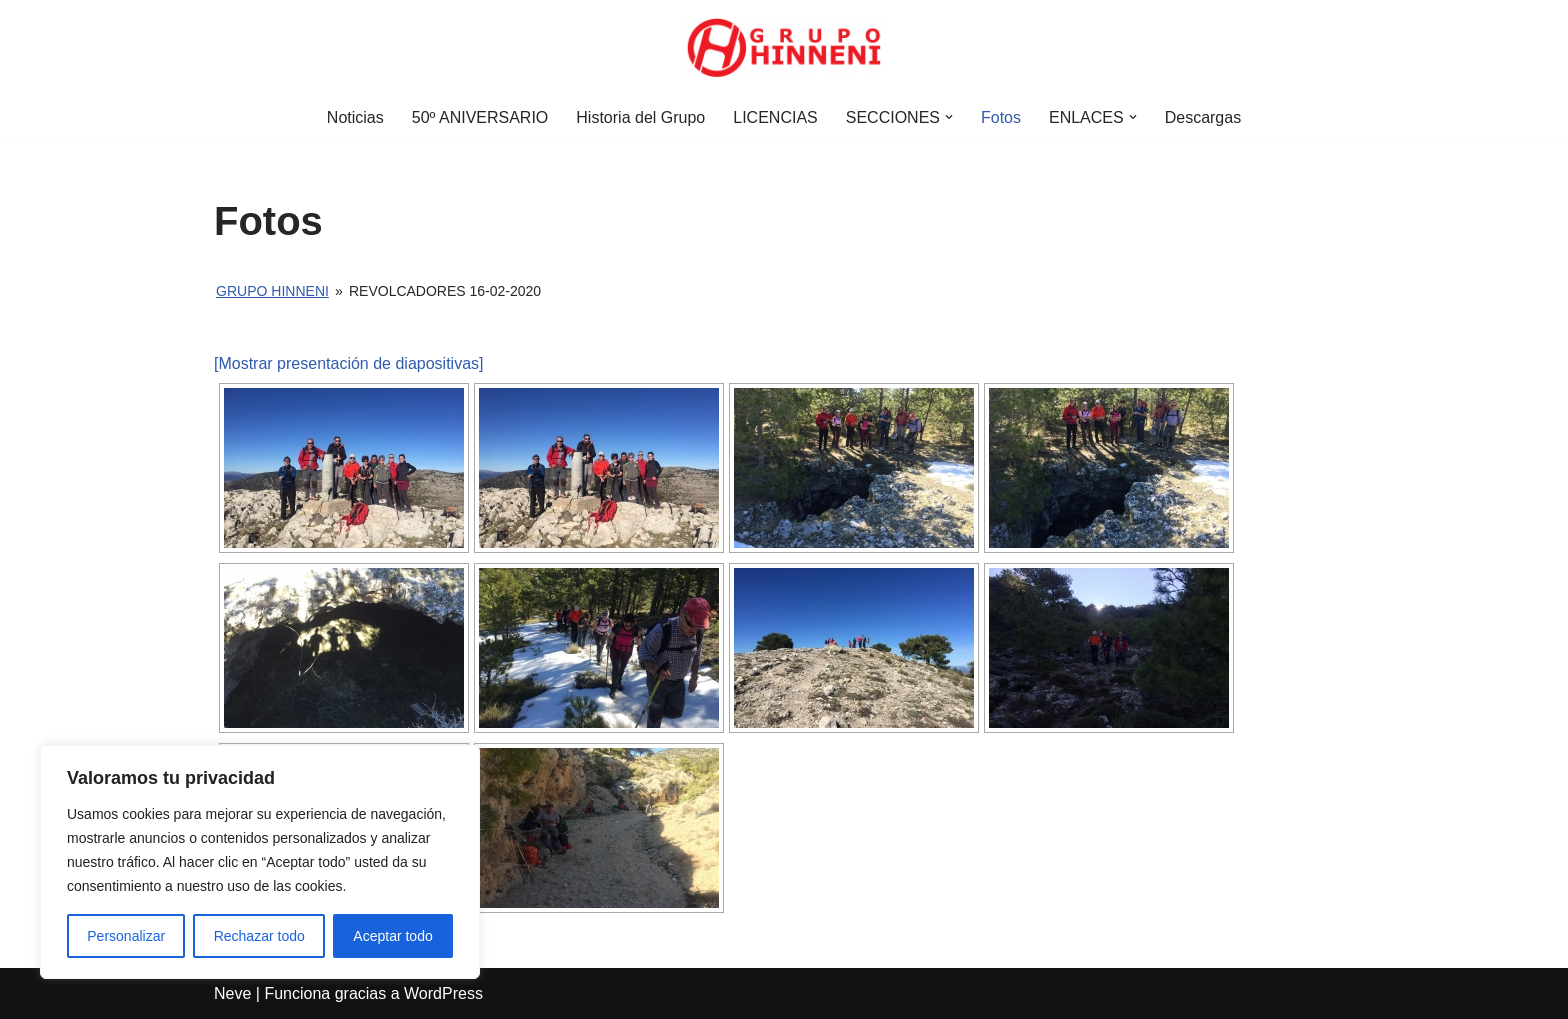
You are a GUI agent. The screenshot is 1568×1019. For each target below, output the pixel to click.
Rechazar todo (259, 936)
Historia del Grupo (640, 117)
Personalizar (126, 936)
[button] (949, 117)
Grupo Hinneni (272, 291)
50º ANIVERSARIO (480, 117)
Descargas (1203, 117)
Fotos (1001, 117)
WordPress (443, 993)
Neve (232, 993)
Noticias (355, 117)
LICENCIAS (775, 117)
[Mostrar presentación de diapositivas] (348, 363)
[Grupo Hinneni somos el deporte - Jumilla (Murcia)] (784, 48)
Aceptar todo (392, 936)
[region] (260, 862)
